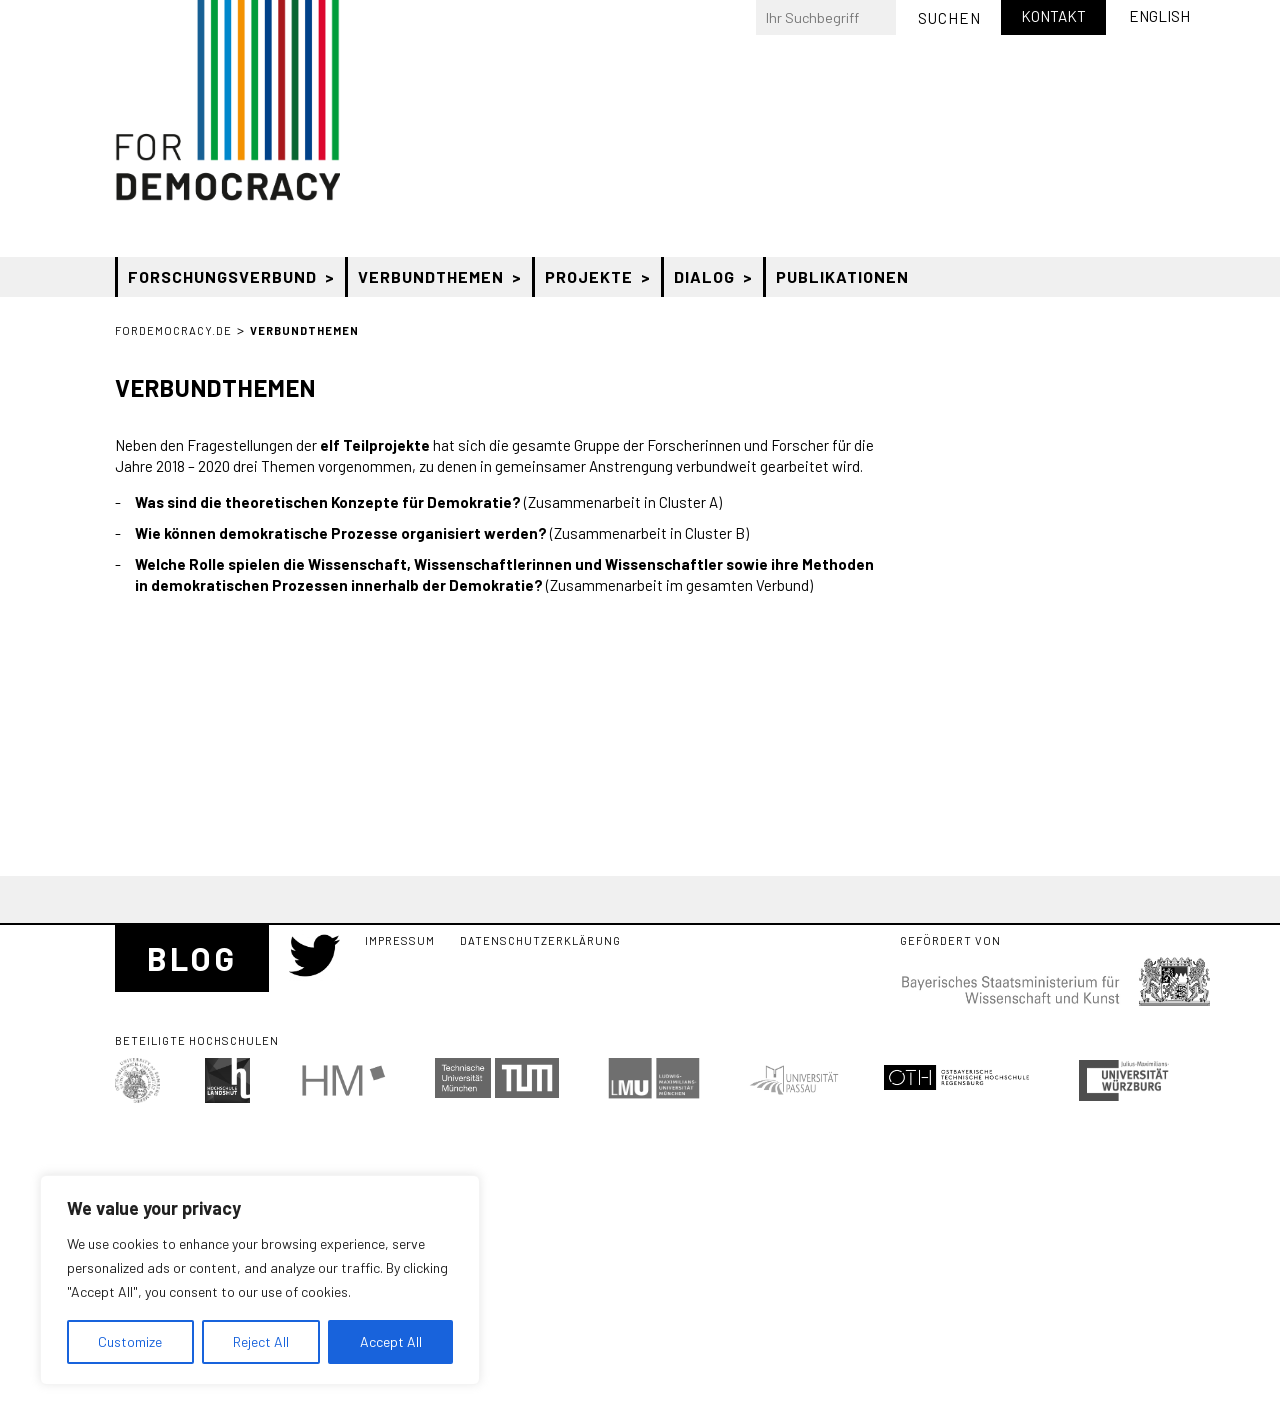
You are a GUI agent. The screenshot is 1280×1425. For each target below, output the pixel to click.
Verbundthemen (431, 276)
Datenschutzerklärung (540, 940)
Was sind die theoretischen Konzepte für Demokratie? (328, 502)
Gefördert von (950, 941)
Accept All (391, 1341)
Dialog (704, 276)
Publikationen (842, 276)
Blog (192, 958)
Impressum (400, 940)
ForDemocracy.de (173, 330)
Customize (130, 1341)
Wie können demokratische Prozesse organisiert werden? (341, 533)
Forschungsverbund (222, 276)
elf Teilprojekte (375, 445)
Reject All (261, 1341)
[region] (260, 1280)
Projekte (589, 276)
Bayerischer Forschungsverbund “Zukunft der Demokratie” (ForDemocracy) (227, 100)
